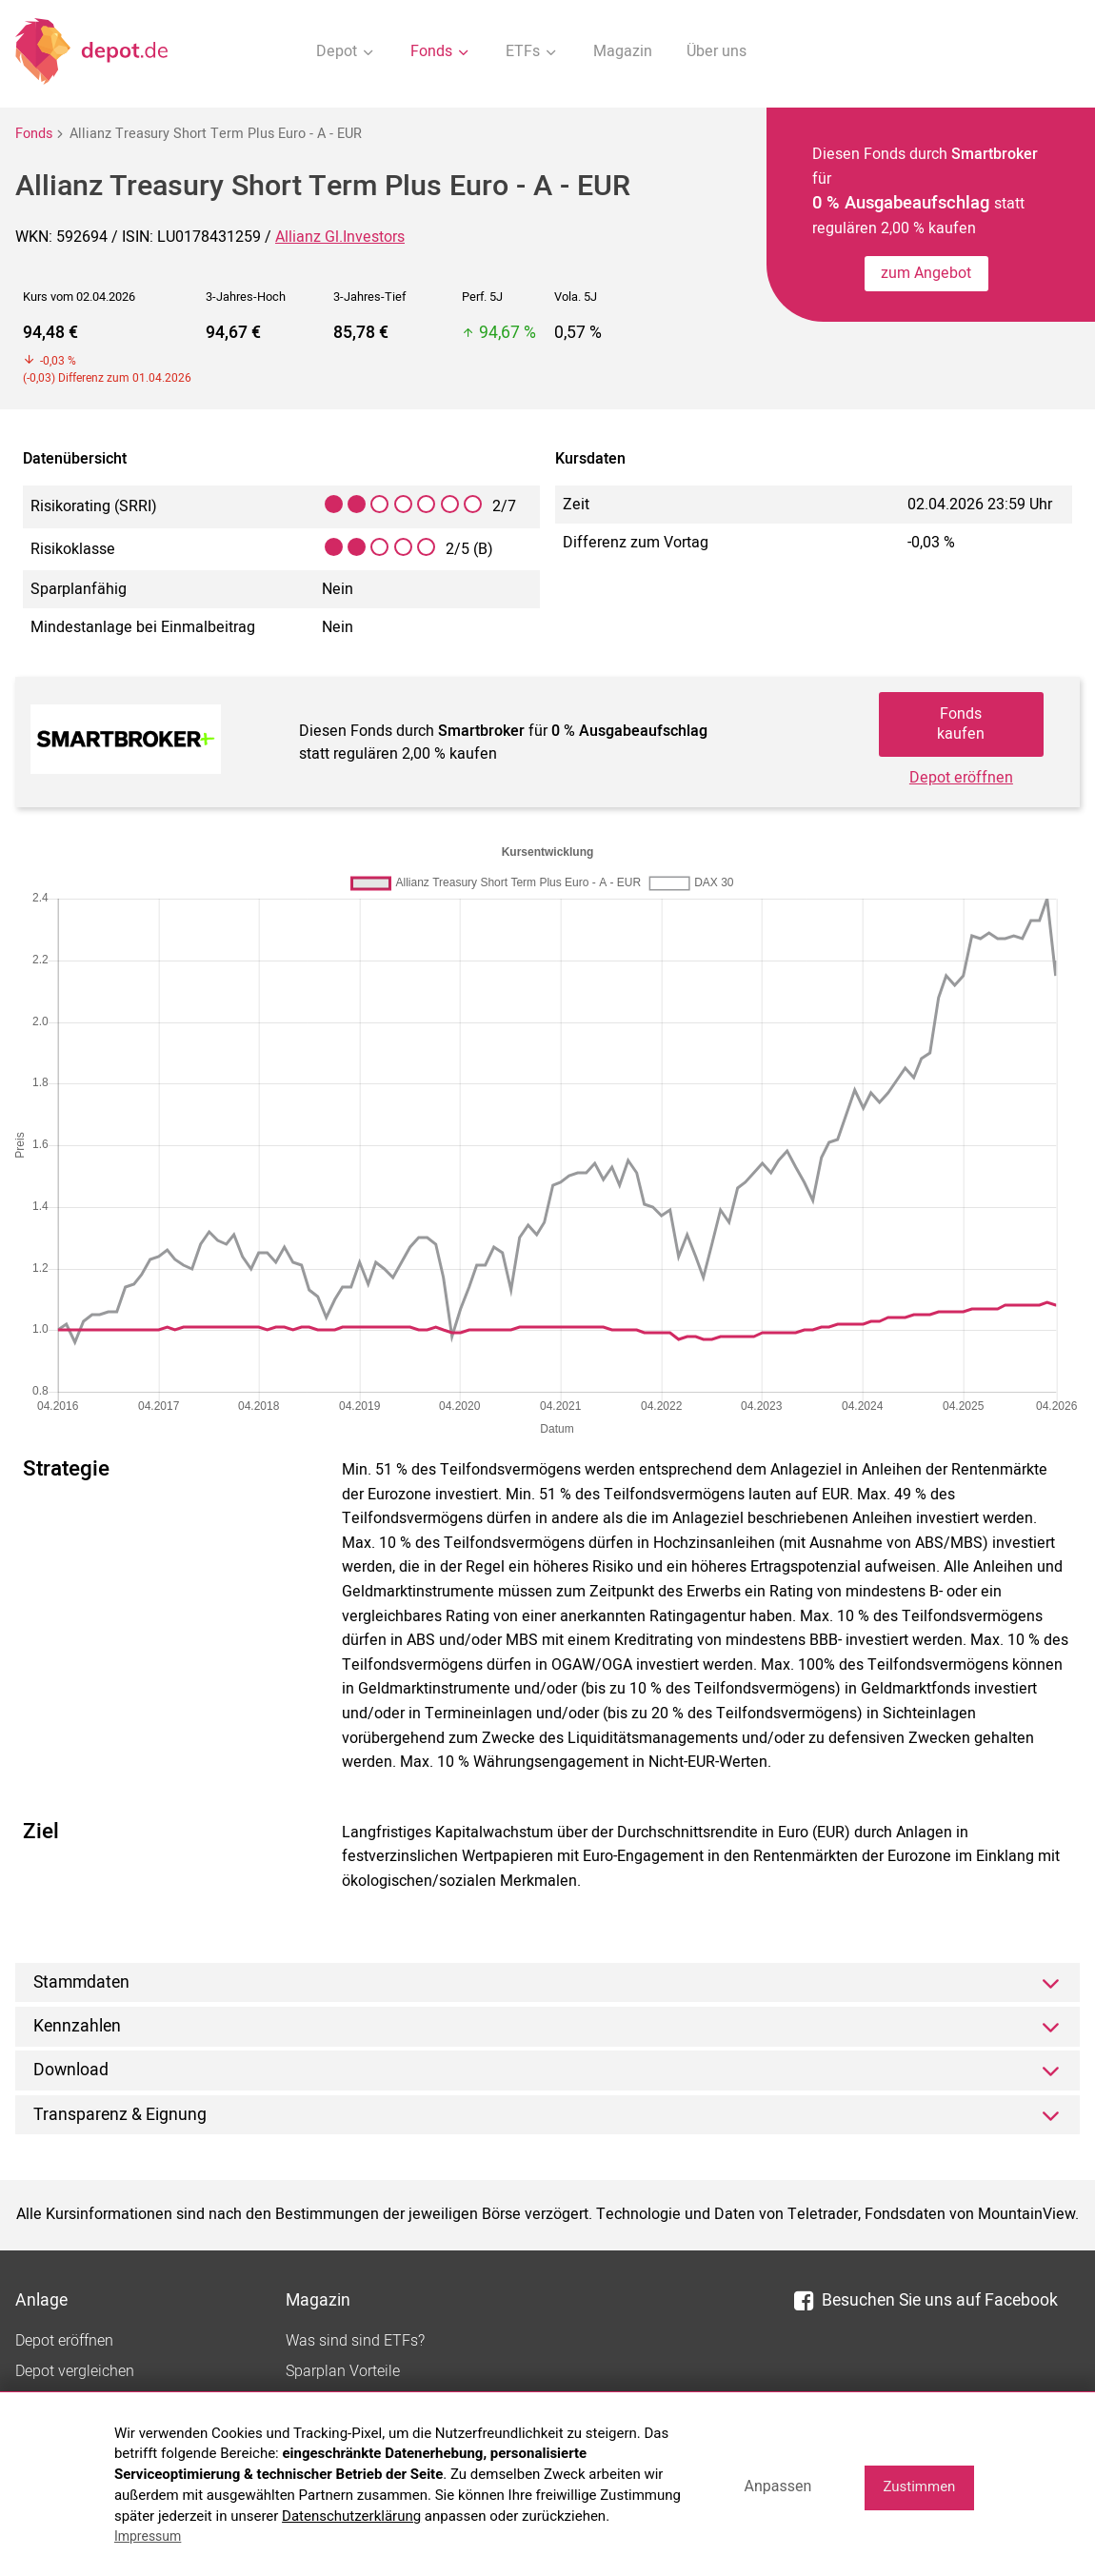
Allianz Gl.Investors (340, 237)
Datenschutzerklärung (351, 2516)
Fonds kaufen (961, 724)
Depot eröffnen (961, 777)
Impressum (147, 2536)
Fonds (33, 134)
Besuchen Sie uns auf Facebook (926, 2300)
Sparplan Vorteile (343, 2371)
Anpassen (777, 2486)
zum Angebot (926, 273)
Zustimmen (919, 2486)
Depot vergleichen (74, 2371)
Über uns (717, 51)
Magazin (622, 51)
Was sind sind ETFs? (355, 2340)
